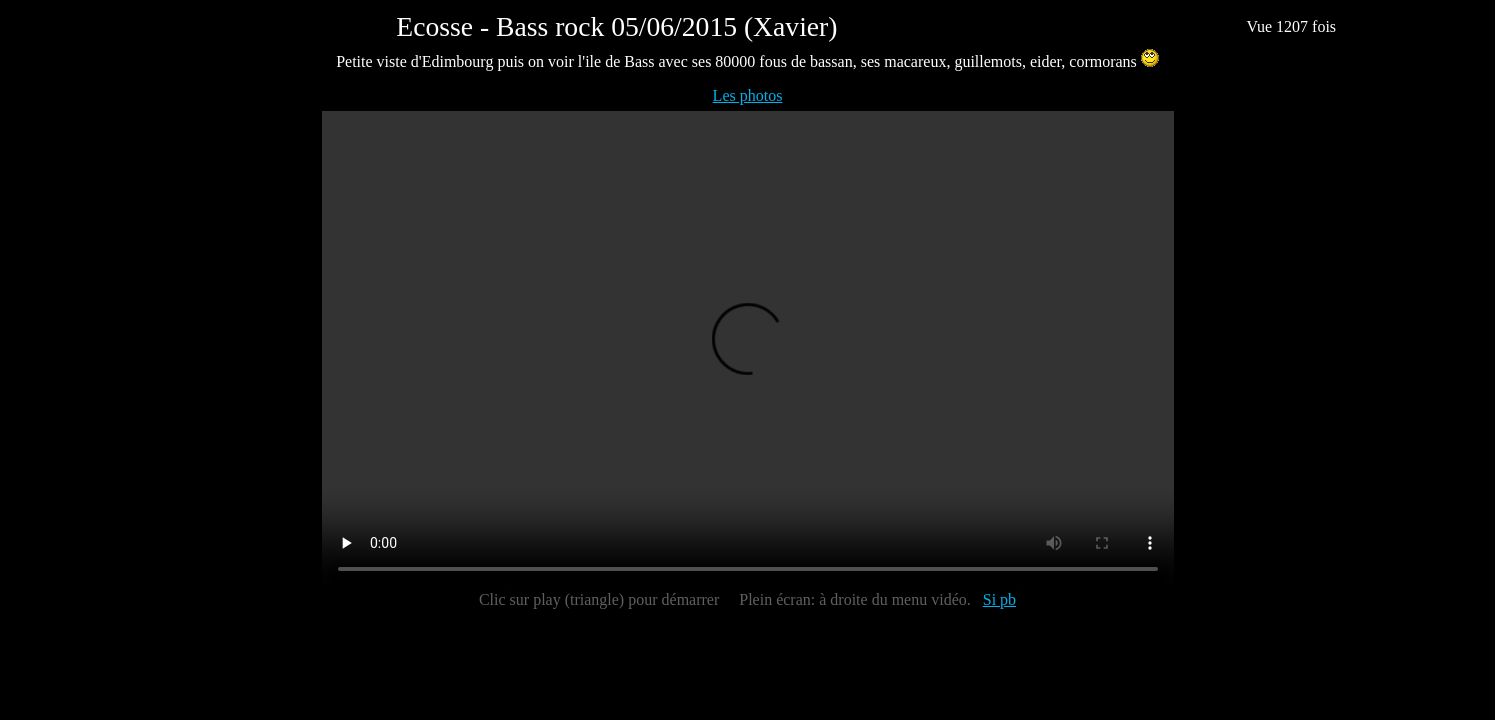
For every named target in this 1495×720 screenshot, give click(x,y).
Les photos (748, 95)
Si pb (999, 599)
